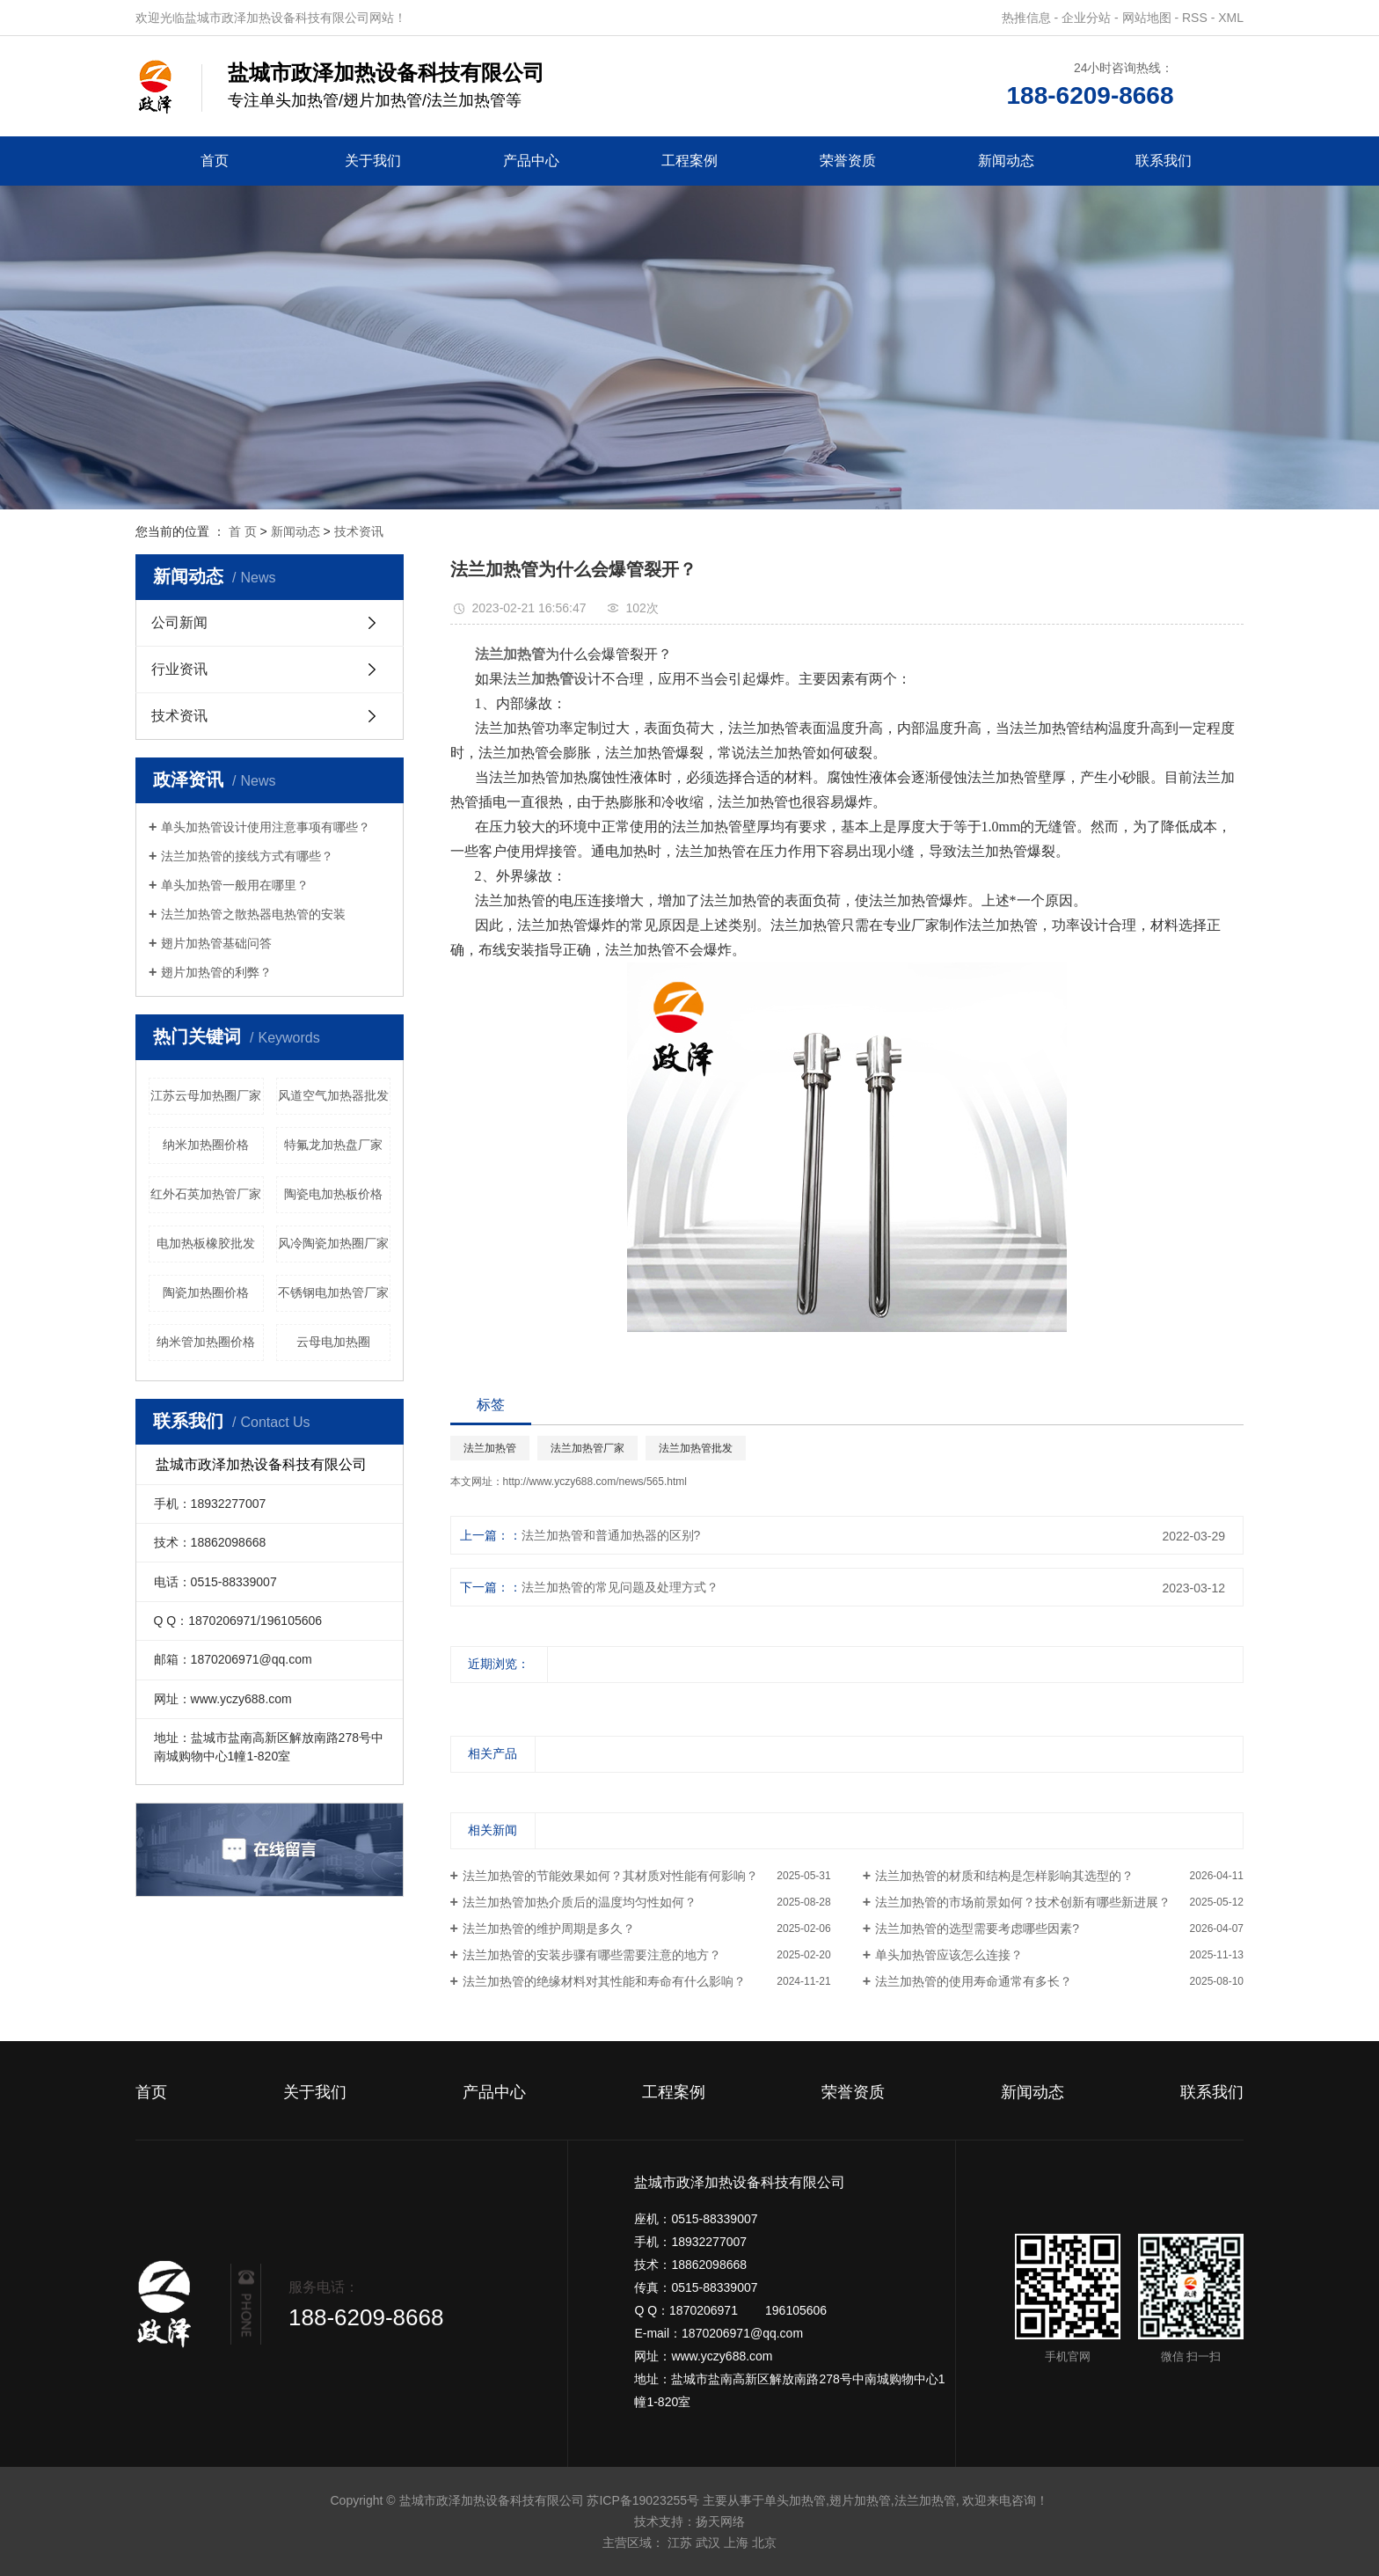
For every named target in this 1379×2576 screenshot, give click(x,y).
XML (1231, 18)
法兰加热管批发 (696, 1448)
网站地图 (1146, 18)
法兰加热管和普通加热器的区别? (611, 1535)
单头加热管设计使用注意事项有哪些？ (265, 827)
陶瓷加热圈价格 (206, 1292)
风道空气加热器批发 (333, 1095)
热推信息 (1026, 18)
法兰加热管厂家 (587, 1448)
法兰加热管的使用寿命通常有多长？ (973, 1981)
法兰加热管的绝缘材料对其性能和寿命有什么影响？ (604, 1981)
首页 (215, 160)
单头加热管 (795, 2500)
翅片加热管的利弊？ (216, 972)
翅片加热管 (860, 2500)
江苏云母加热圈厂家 (205, 1095)
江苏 (680, 2543)
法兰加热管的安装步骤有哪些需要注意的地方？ (592, 1955)
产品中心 (531, 160)
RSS (1195, 18)
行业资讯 (179, 669)
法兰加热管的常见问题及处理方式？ (620, 1587)
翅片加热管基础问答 (216, 943)
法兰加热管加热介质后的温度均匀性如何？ (580, 1902)
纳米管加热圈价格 (206, 1342)
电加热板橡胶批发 (206, 1243)
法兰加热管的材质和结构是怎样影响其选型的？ (1004, 1876)
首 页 (243, 531)
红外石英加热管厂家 (205, 1194)
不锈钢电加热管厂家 (333, 1292)
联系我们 (1163, 160)
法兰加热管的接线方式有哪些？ (247, 856)
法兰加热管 (489, 1448)
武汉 (708, 2543)
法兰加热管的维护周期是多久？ (549, 1928)
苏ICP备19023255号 (643, 2500)
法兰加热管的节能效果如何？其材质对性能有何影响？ (610, 1876)
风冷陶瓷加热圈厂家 (333, 1243)
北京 (764, 2543)
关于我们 (373, 160)
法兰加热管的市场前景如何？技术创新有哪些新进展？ (1023, 1902)
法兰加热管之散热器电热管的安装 (253, 914)
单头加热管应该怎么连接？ (949, 1955)
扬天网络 (720, 2521)
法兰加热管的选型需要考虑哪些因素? (977, 1928)
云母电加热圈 (333, 1342)
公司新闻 (179, 622)
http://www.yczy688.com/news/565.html (595, 1481)
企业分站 (1086, 18)
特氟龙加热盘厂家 (333, 1145)
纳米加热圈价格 (206, 1145)
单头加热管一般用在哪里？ (235, 885)
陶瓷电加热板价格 (333, 1194)
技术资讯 (358, 531)
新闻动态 (1006, 160)
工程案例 (689, 160)
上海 (736, 2543)
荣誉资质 (848, 160)
